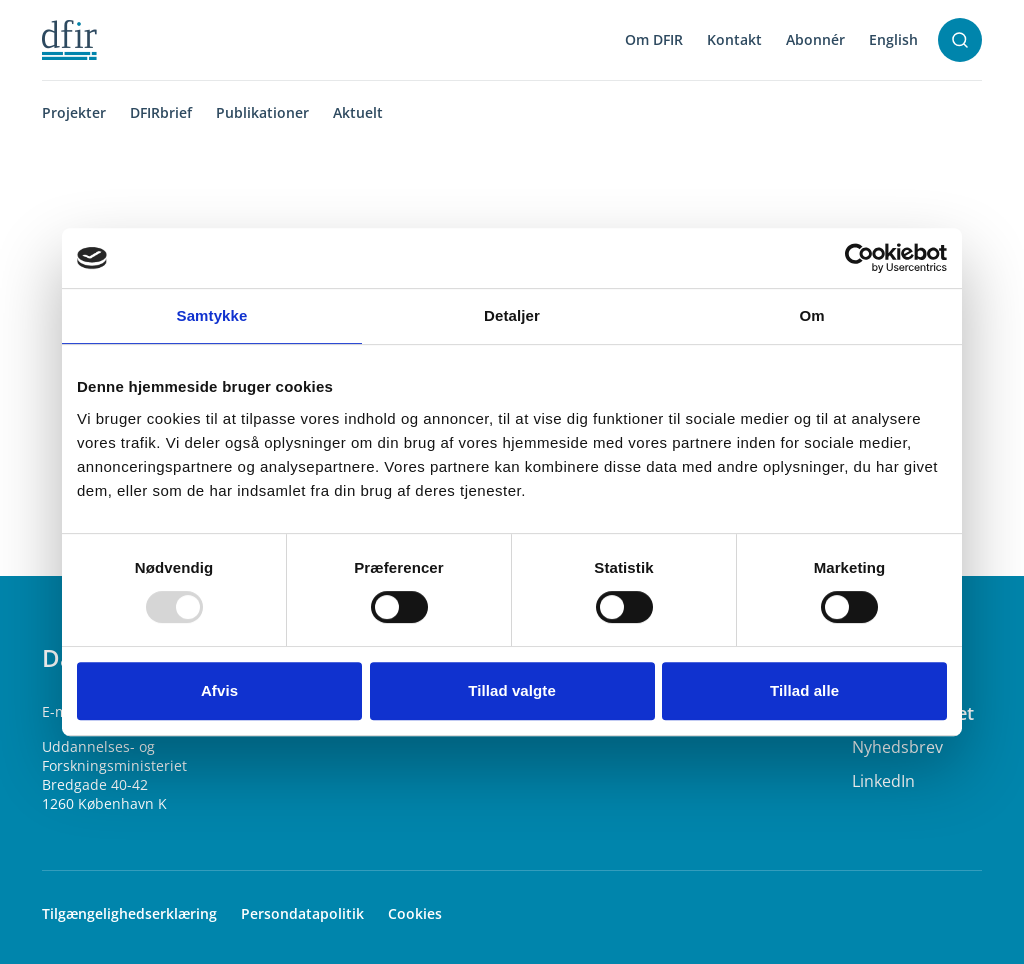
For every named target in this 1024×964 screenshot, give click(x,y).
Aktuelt (358, 112)
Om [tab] (811, 315)
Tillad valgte (512, 690)
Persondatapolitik (302, 913)
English (893, 39)
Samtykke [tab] (212, 315)
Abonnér (815, 39)
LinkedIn (883, 781)
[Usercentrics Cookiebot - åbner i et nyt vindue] (859, 258)
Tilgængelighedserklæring (129, 913)
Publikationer (262, 112)
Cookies (415, 913)
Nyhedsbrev (897, 747)
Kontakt (734, 39)
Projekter (74, 112)
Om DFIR (654, 39)
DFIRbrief (161, 112)
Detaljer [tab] (512, 315)
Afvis (219, 690)
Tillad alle (804, 690)
